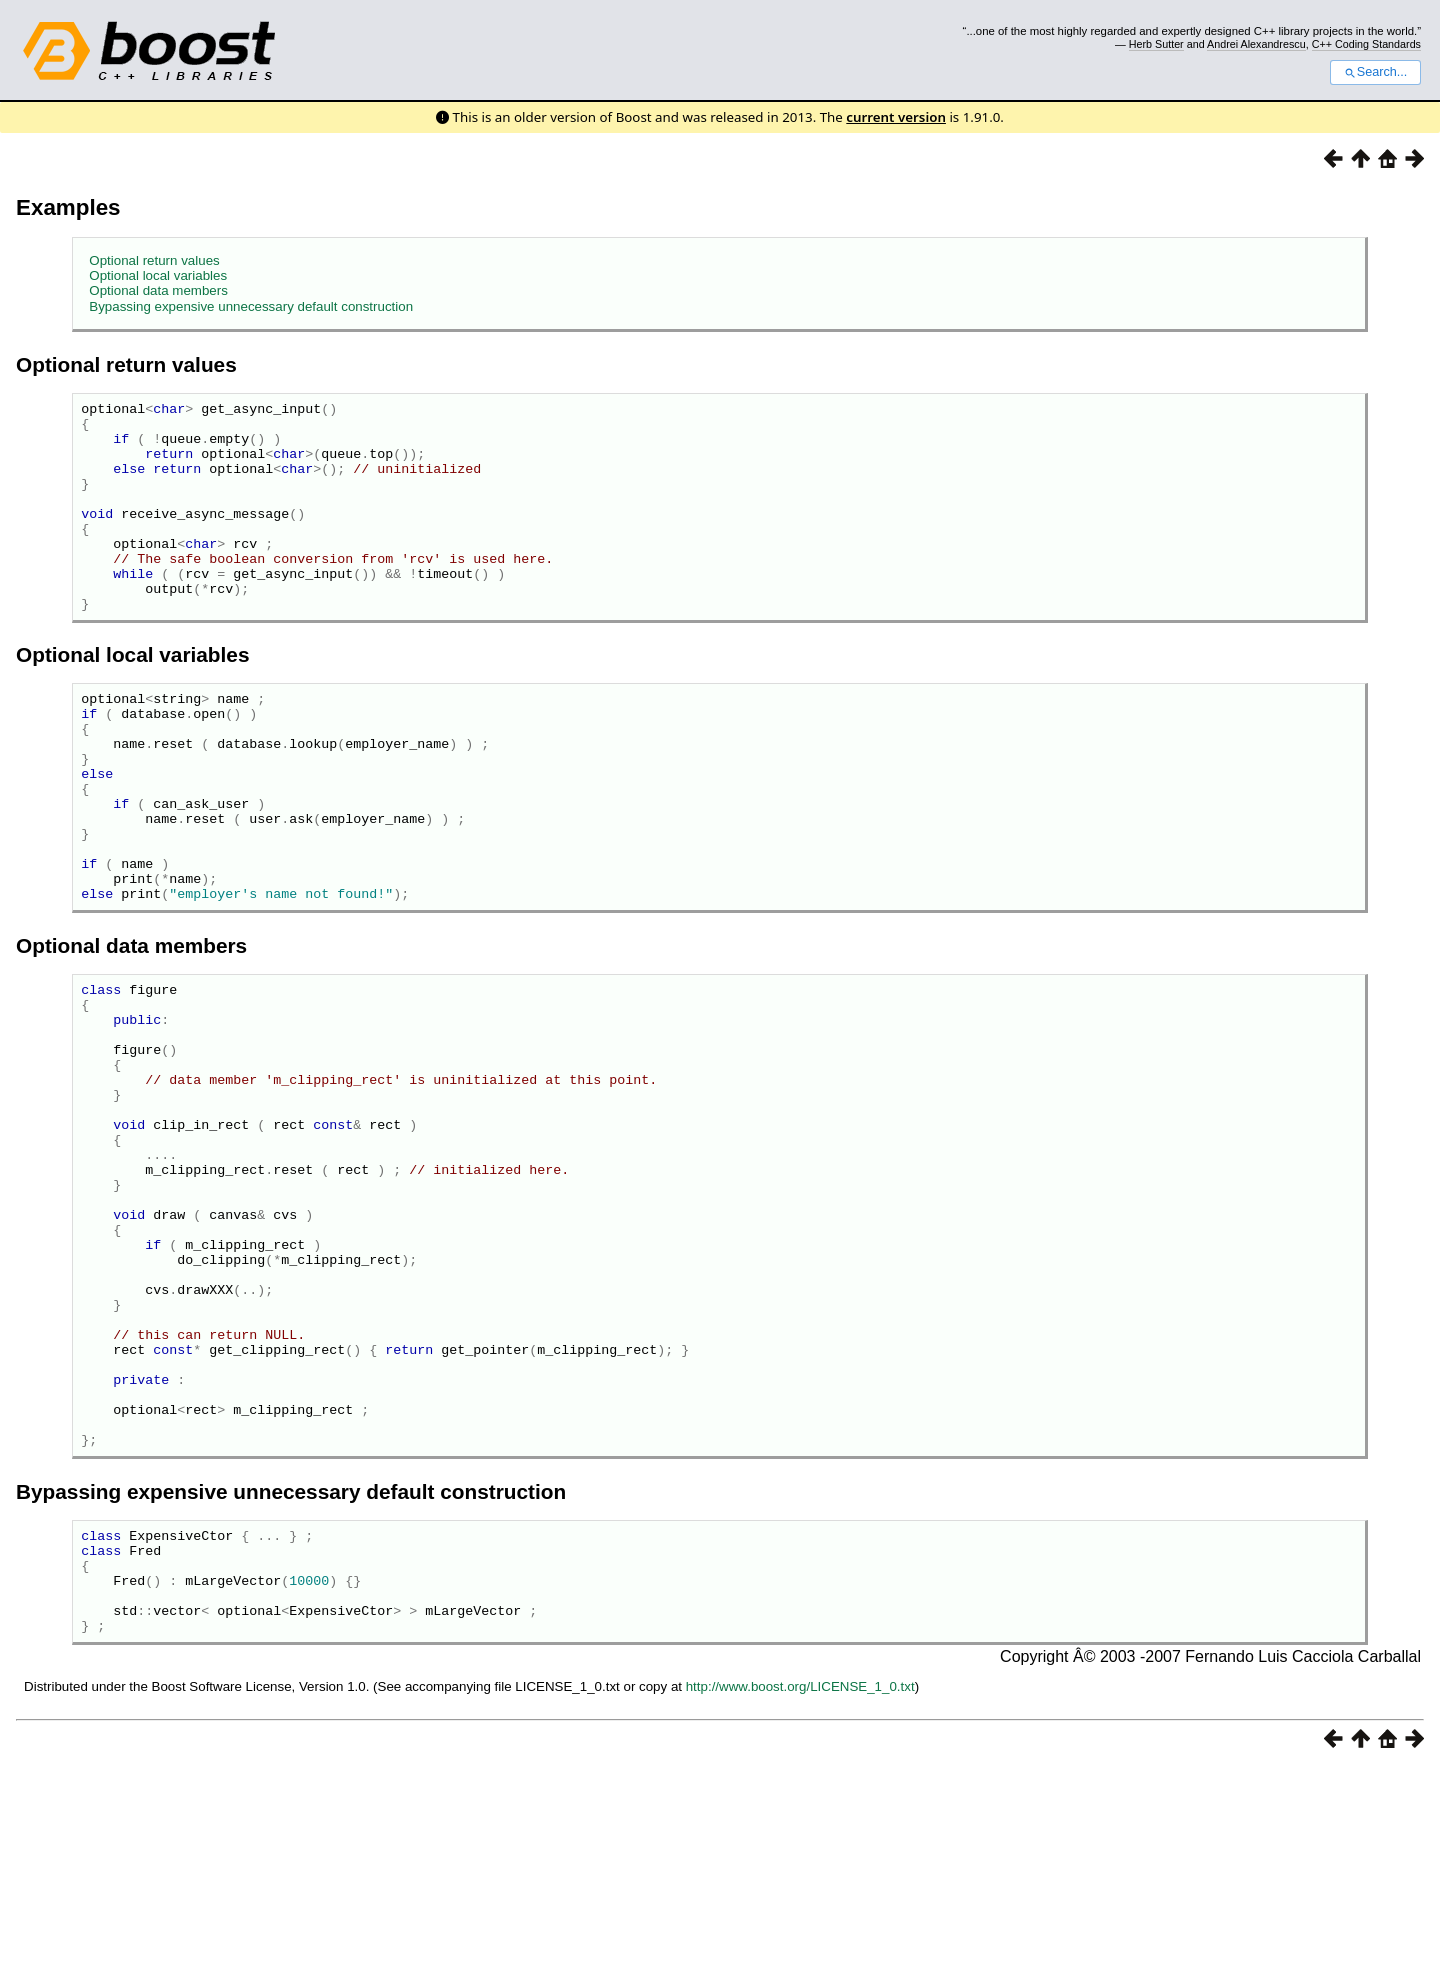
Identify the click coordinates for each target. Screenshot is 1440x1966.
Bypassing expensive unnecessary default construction (251, 306)
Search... (1375, 72)
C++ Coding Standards (1366, 44)
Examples (68, 207)
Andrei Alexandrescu (1256, 44)
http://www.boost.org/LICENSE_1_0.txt (800, 1884)
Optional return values (154, 260)
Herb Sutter (1156, 44)
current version (896, 117)
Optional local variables (158, 275)
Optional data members (158, 290)
